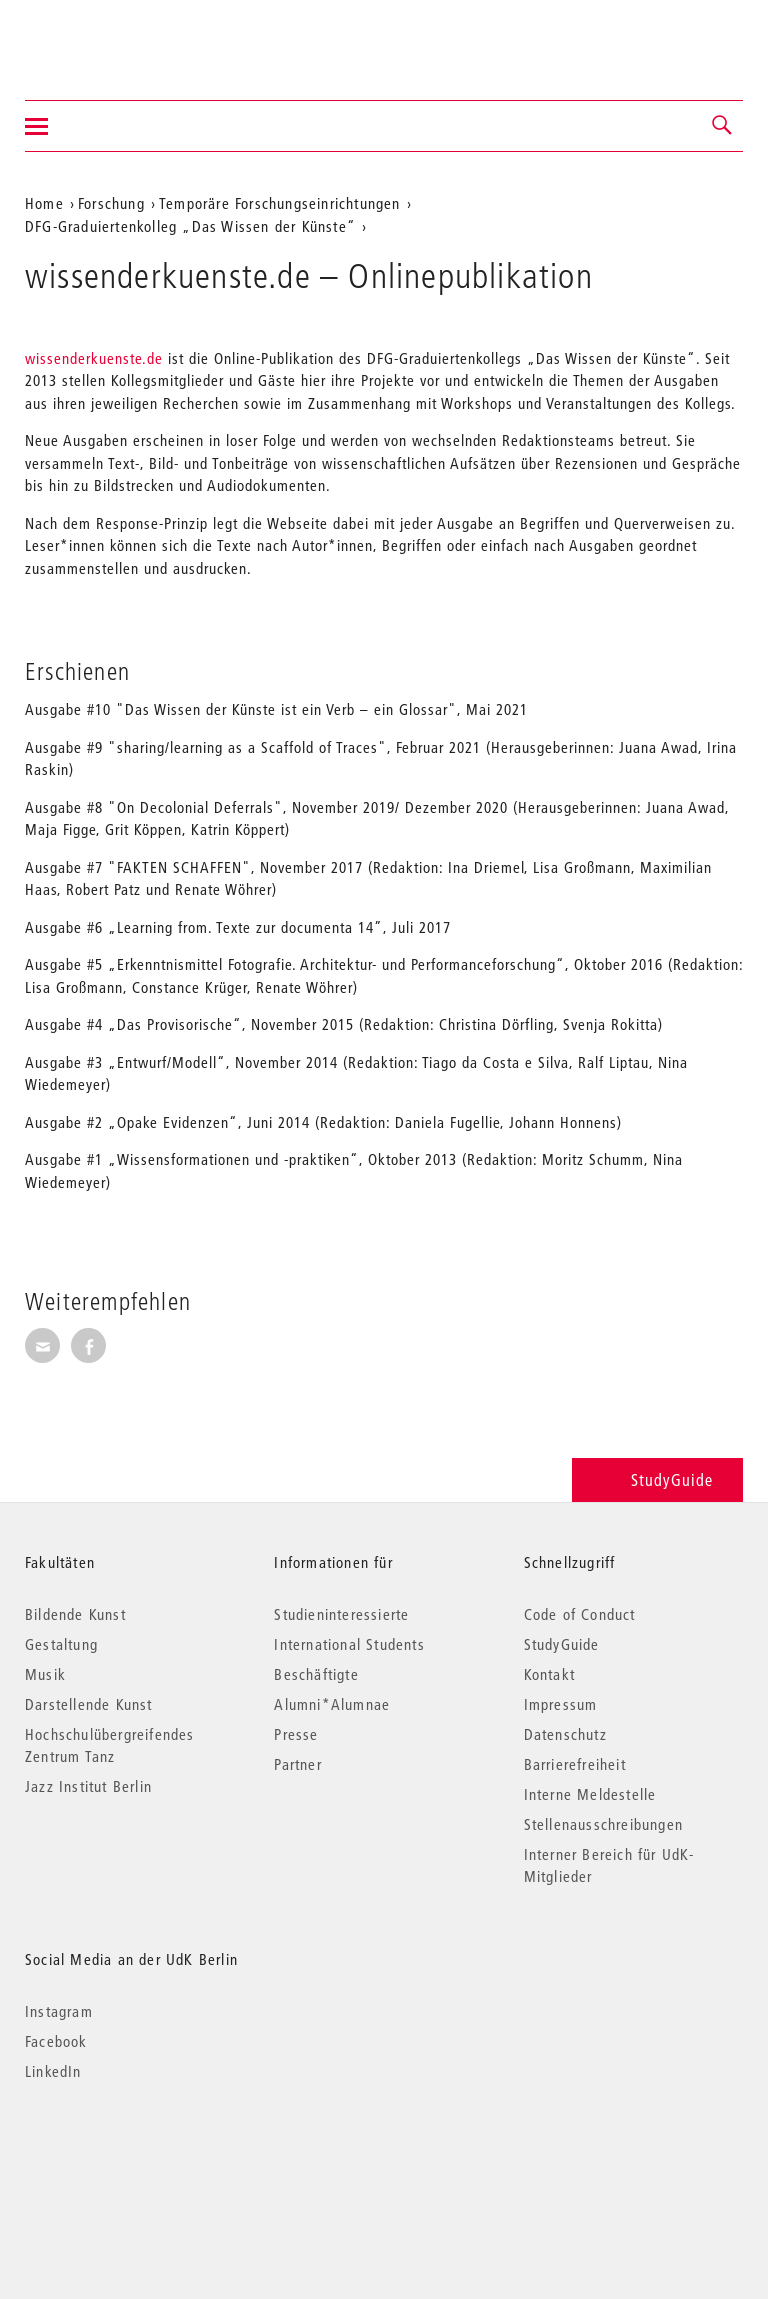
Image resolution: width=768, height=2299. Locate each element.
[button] (723, 126)
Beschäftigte (316, 1674)
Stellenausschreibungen (603, 1824)
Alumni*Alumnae (332, 1704)
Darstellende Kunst (89, 1704)
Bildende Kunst (75, 1614)
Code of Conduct (580, 1614)
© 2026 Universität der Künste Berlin (129, 2155)
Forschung (111, 203)
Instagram (59, 2011)
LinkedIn (53, 2071)
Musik (45, 1674)
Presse (296, 1734)
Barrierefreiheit (575, 1764)
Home (44, 203)
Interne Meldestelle (590, 1794)
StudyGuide (657, 1479)
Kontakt (549, 1674)
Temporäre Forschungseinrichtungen (280, 203)
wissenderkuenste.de (96, 358)
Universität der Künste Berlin (103, 37)
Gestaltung (61, 1644)
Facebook (56, 2041)
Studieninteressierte (341, 1614)
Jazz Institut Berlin (88, 1786)
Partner (297, 1764)
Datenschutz (565, 1734)
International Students (349, 1644)
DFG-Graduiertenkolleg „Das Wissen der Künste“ (190, 226)
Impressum (561, 1704)
